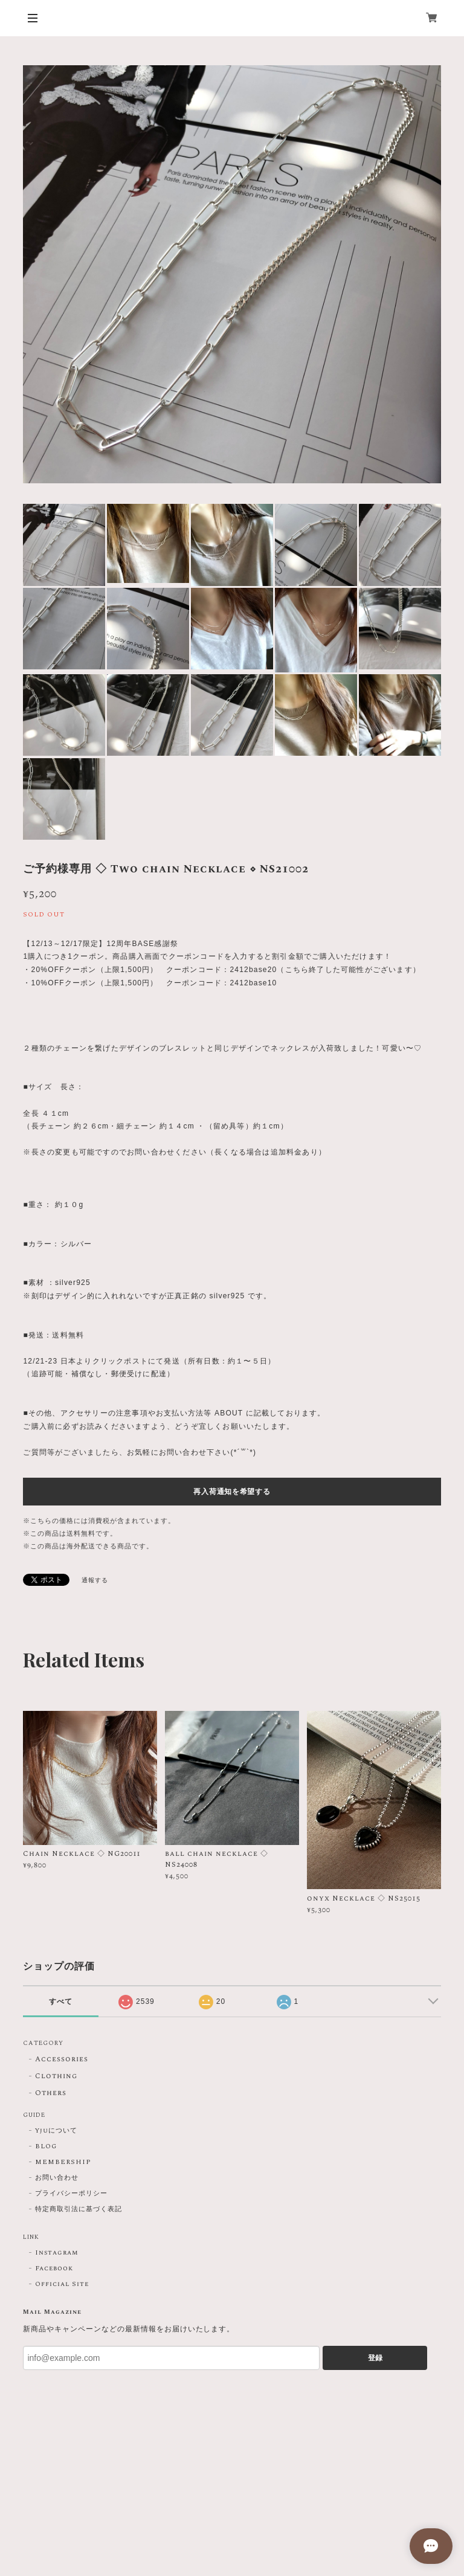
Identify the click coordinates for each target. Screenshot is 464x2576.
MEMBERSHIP (63, 2162)
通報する (95, 1580)
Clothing (56, 2077)
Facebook (54, 2268)
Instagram (57, 2253)
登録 (375, 2358)
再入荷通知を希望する (231, 1491)
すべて (60, 2001)
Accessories (61, 2060)
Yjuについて (56, 2131)
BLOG (46, 2146)
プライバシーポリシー (71, 2193)
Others (50, 2093)
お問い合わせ (57, 2178)
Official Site (61, 2284)
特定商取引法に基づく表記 (78, 2209)
